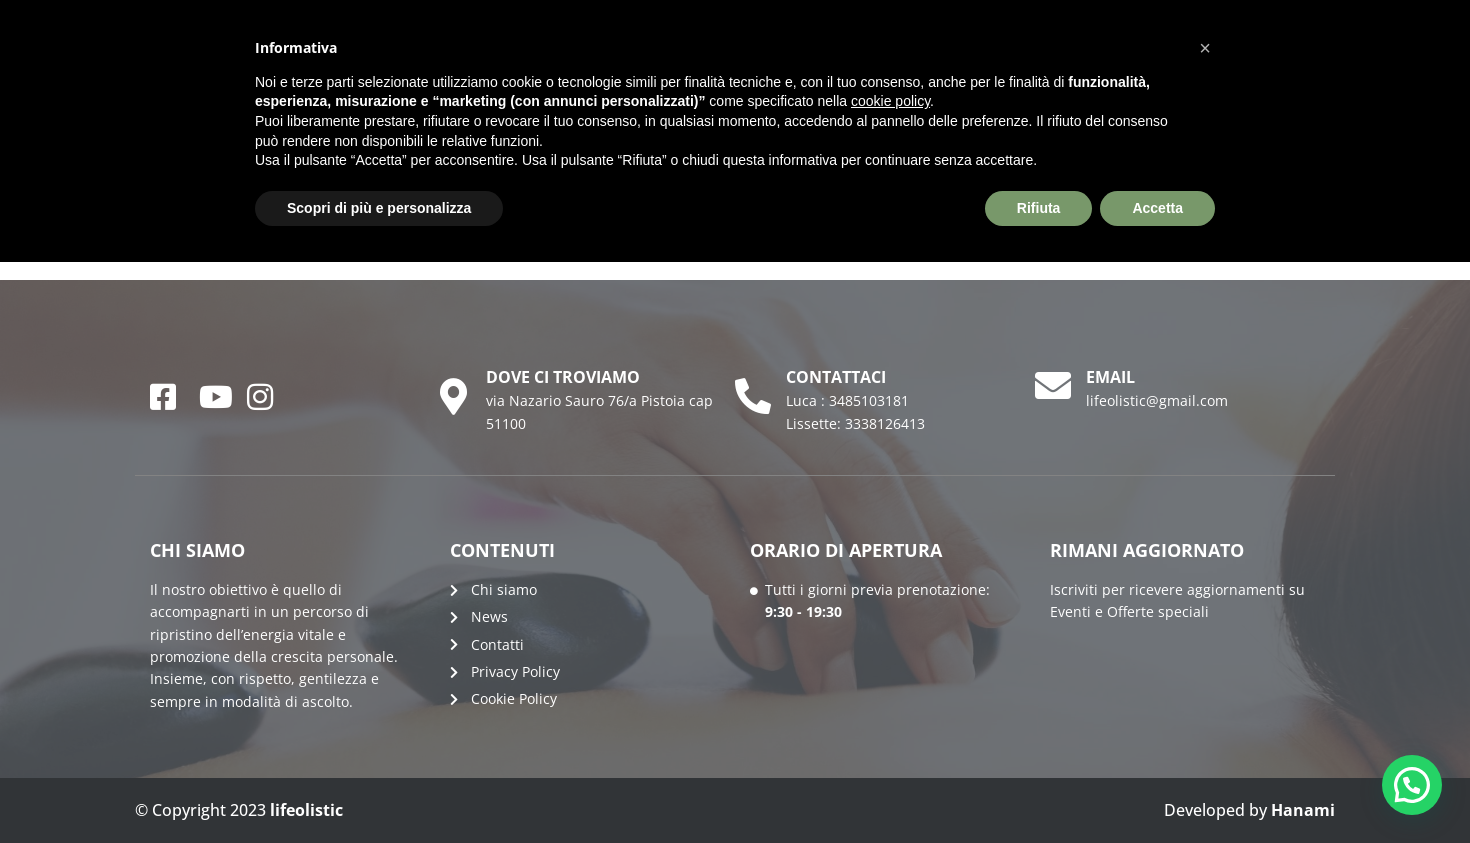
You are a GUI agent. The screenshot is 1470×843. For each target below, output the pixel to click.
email (1110, 377)
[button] (1412, 785)
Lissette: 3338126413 (855, 423)
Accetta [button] (1157, 208)
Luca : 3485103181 (847, 400)
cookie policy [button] (890, 101)
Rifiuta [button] (1039, 208)
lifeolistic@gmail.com (1157, 400)
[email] (1053, 386)
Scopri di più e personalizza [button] (379, 208)
